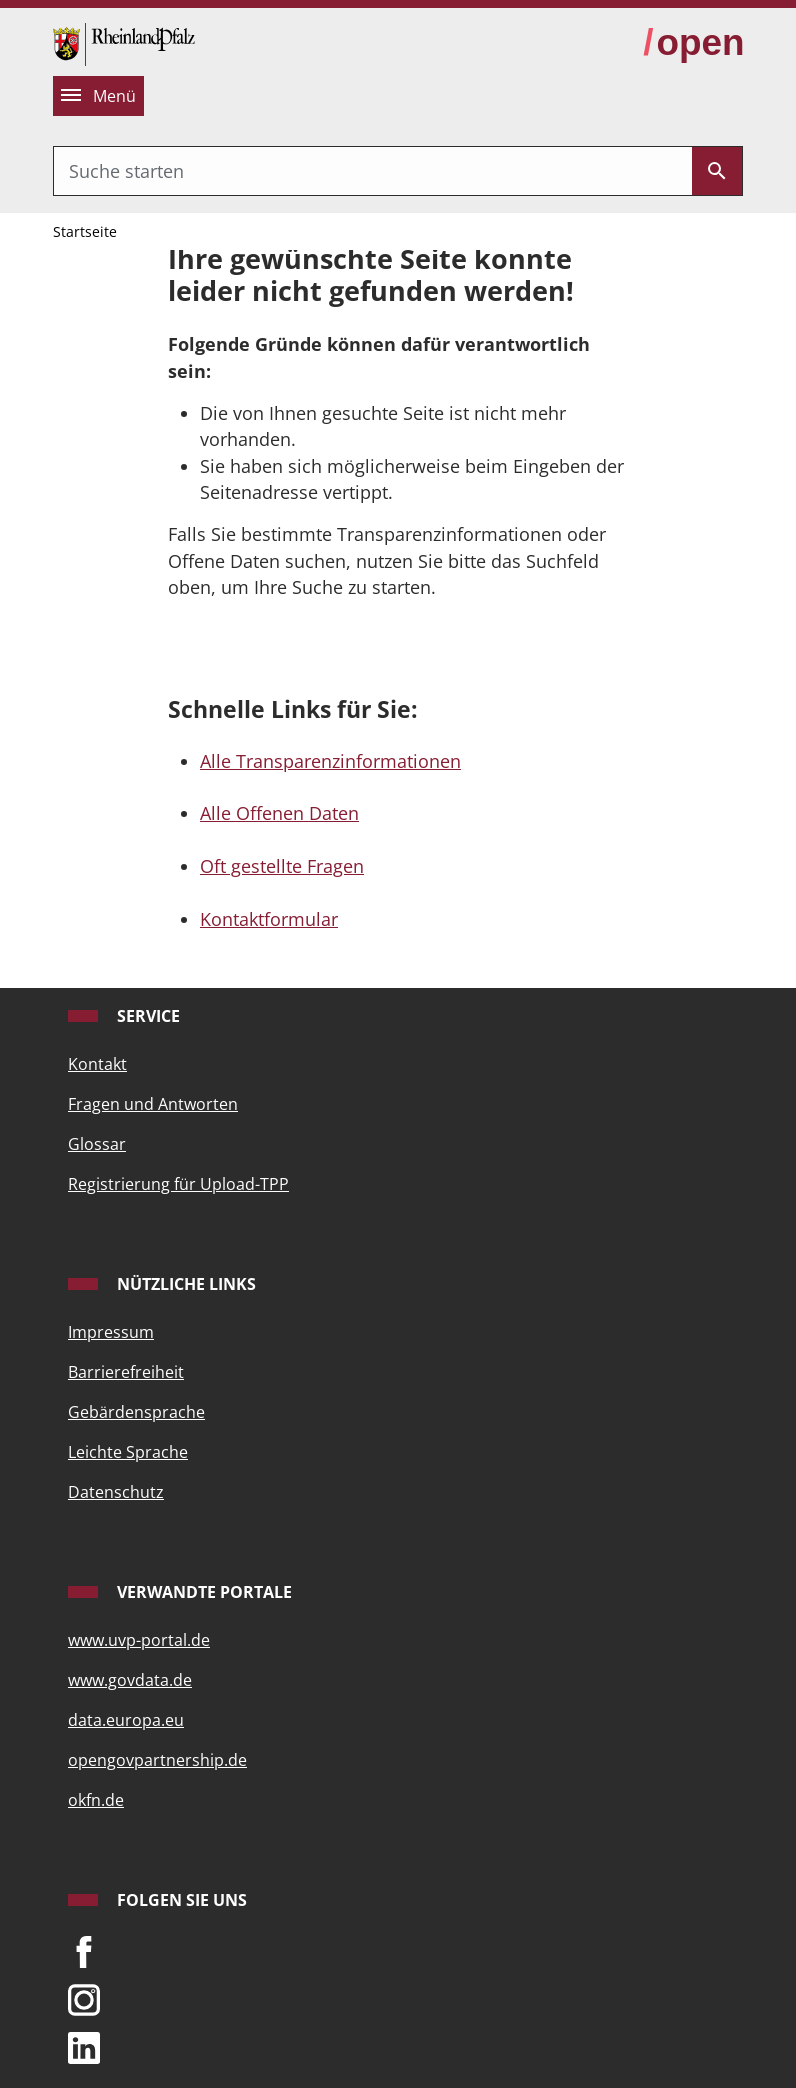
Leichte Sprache (128, 1452)
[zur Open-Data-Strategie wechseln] (693, 43)
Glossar (97, 1144)
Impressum (111, 1332)
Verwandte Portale (202, 1592)
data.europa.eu (126, 1720)
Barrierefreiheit (126, 1372)
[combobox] (373, 171)
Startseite (85, 231)
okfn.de (96, 1800)
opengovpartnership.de (157, 1760)
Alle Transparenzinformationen (330, 761)
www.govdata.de (130, 1680)
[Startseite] (124, 42)
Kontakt (97, 1064)
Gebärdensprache (136, 1412)
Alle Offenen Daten (279, 813)
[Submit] (717, 171)
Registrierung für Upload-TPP (178, 1184)
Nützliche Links (184, 1284)
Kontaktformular (269, 919)
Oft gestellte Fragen (282, 866)
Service (146, 1016)
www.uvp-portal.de (139, 1640)
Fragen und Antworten (153, 1104)
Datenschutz (116, 1492)
